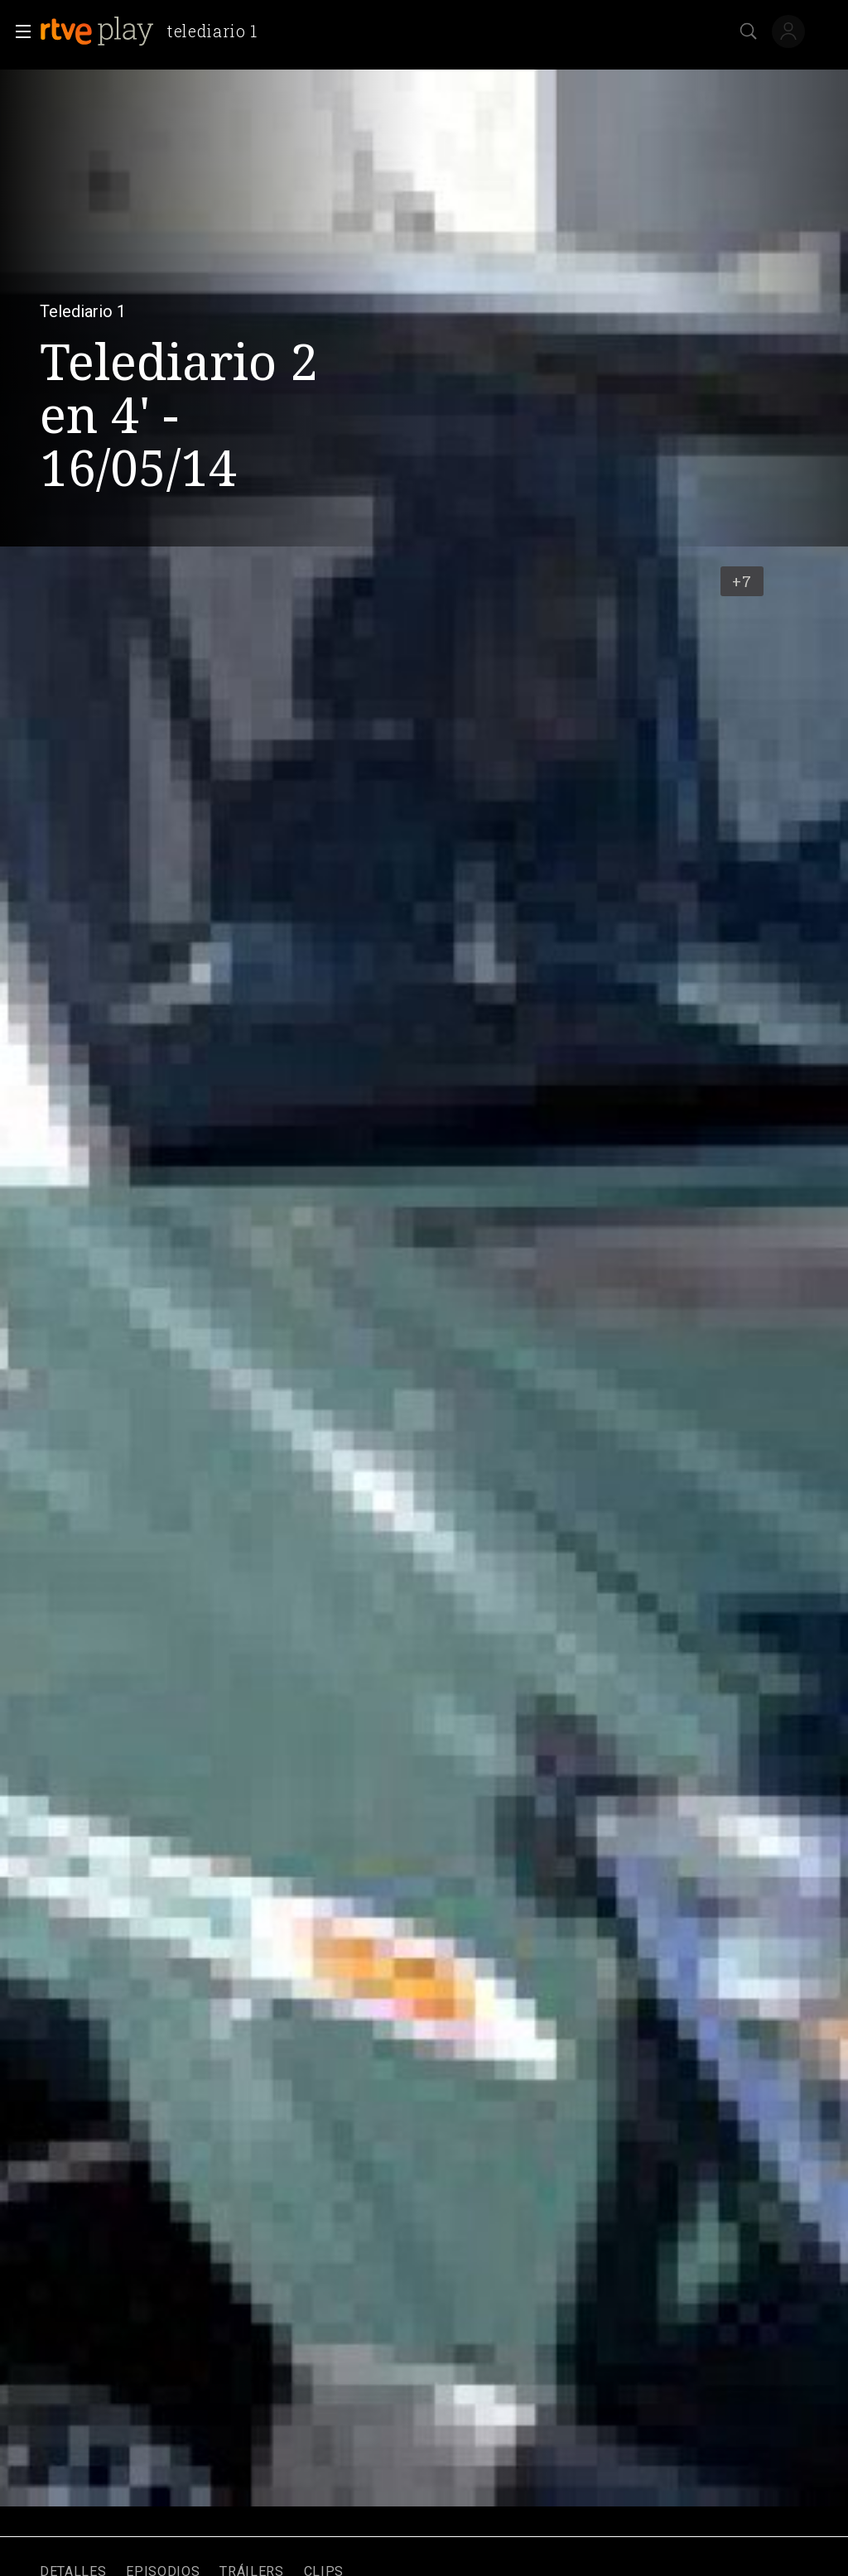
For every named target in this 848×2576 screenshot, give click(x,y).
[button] (18, 31)
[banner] (155, 31)
